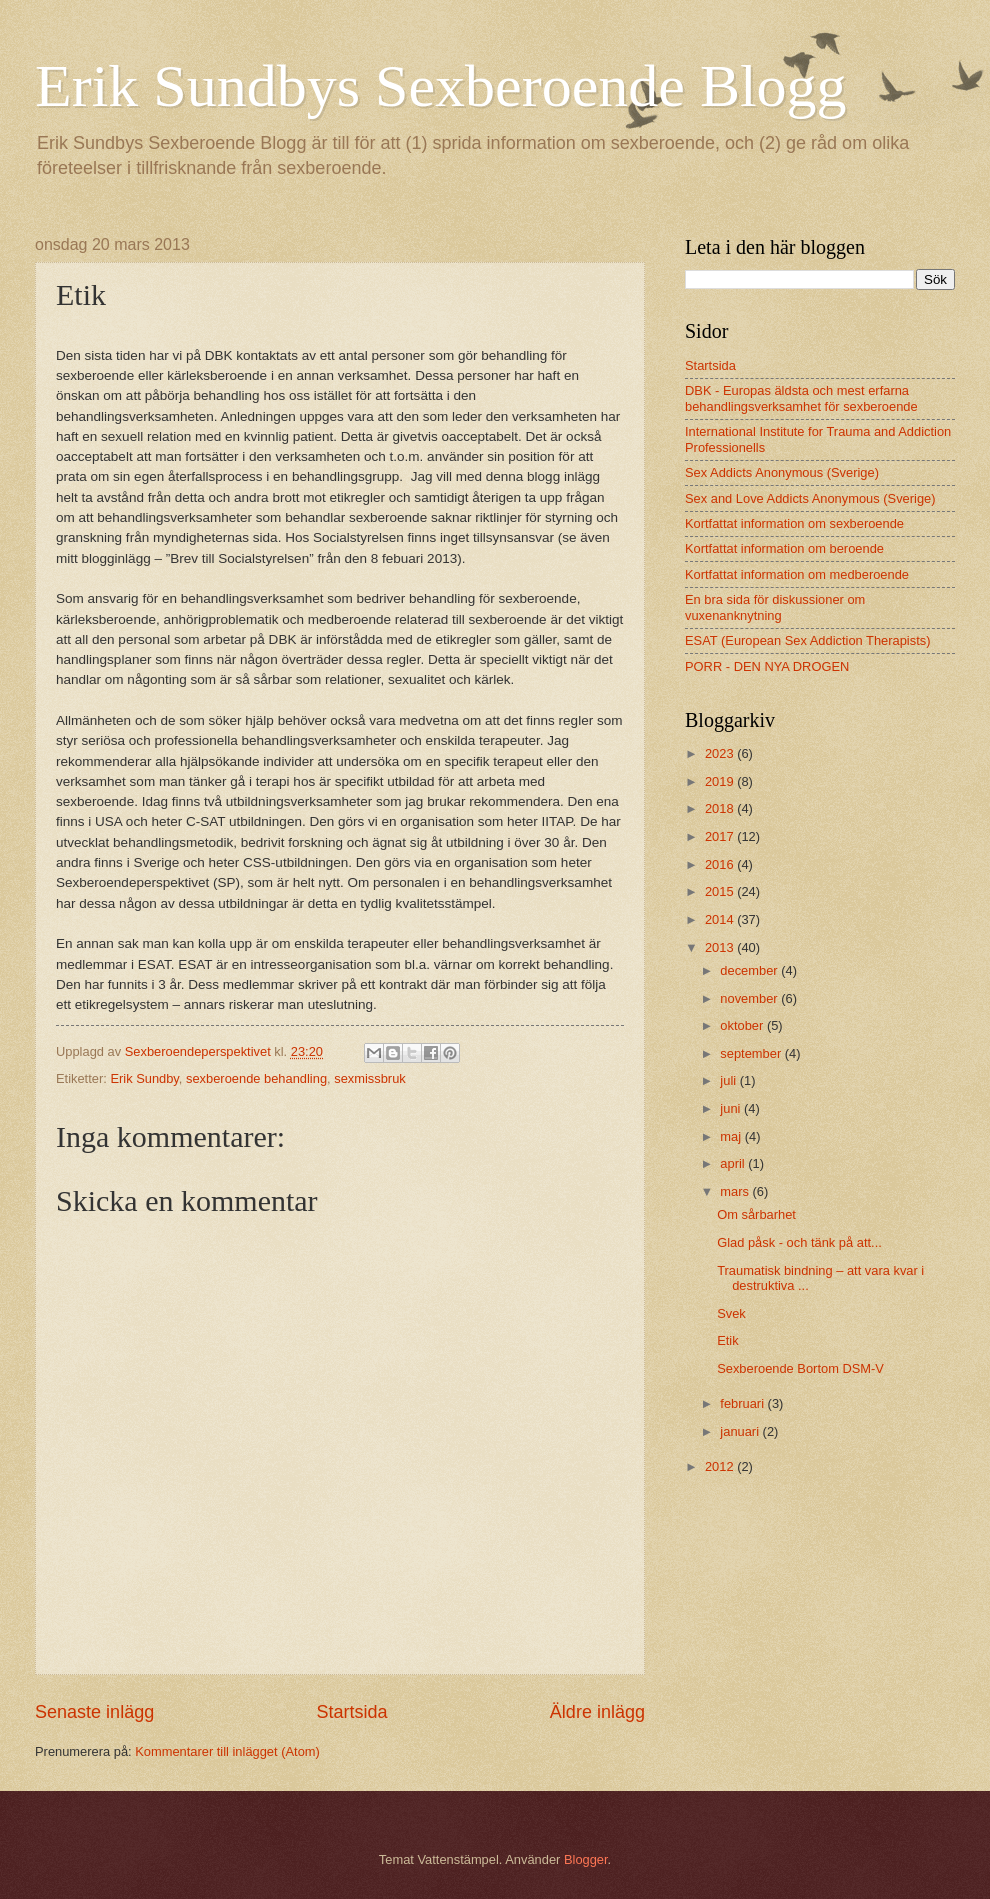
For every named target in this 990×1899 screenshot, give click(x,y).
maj (732, 1136)
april (734, 1163)
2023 (721, 753)
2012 (721, 1466)
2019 (721, 781)
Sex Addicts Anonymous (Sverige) (782, 472)
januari (741, 1431)
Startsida (351, 1712)
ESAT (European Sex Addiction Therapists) (807, 640)
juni (732, 1108)
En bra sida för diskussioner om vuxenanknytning (775, 607)
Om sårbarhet (756, 1214)
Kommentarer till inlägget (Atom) (227, 1751)
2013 (721, 947)
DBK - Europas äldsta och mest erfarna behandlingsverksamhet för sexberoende (801, 398)
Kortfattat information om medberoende (797, 574)
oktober (743, 1025)
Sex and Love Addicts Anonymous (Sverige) (810, 498)
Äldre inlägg (597, 1712)
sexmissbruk (370, 1078)
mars (736, 1191)
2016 (721, 864)
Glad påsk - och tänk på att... (799, 1242)
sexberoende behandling (256, 1078)
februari (743, 1403)
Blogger (586, 1859)
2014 (721, 919)
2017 (721, 836)
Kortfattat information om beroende (784, 548)
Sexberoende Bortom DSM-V (800, 1368)
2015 (721, 891)
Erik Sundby (144, 1078)
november (750, 998)
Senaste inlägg (94, 1712)
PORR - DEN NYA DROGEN (767, 666)
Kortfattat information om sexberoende (794, 523)
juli (729, 1080)
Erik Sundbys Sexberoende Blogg (441, 86)
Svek (731, 1313)
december (750, 970)
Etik (727, 1340)
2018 (721, 808)
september (752, 1053)
